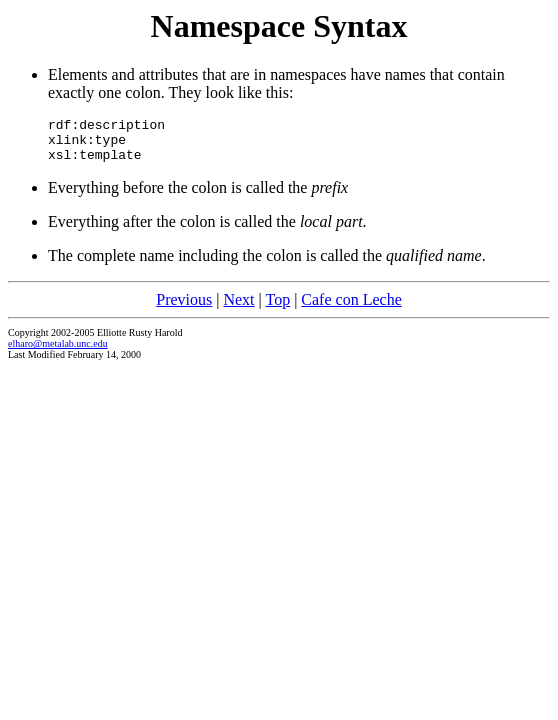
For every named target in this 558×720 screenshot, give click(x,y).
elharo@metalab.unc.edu (58, 352)
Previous (184, 308)
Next (238, 308)
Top (277, 308)
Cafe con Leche (351, 308)
